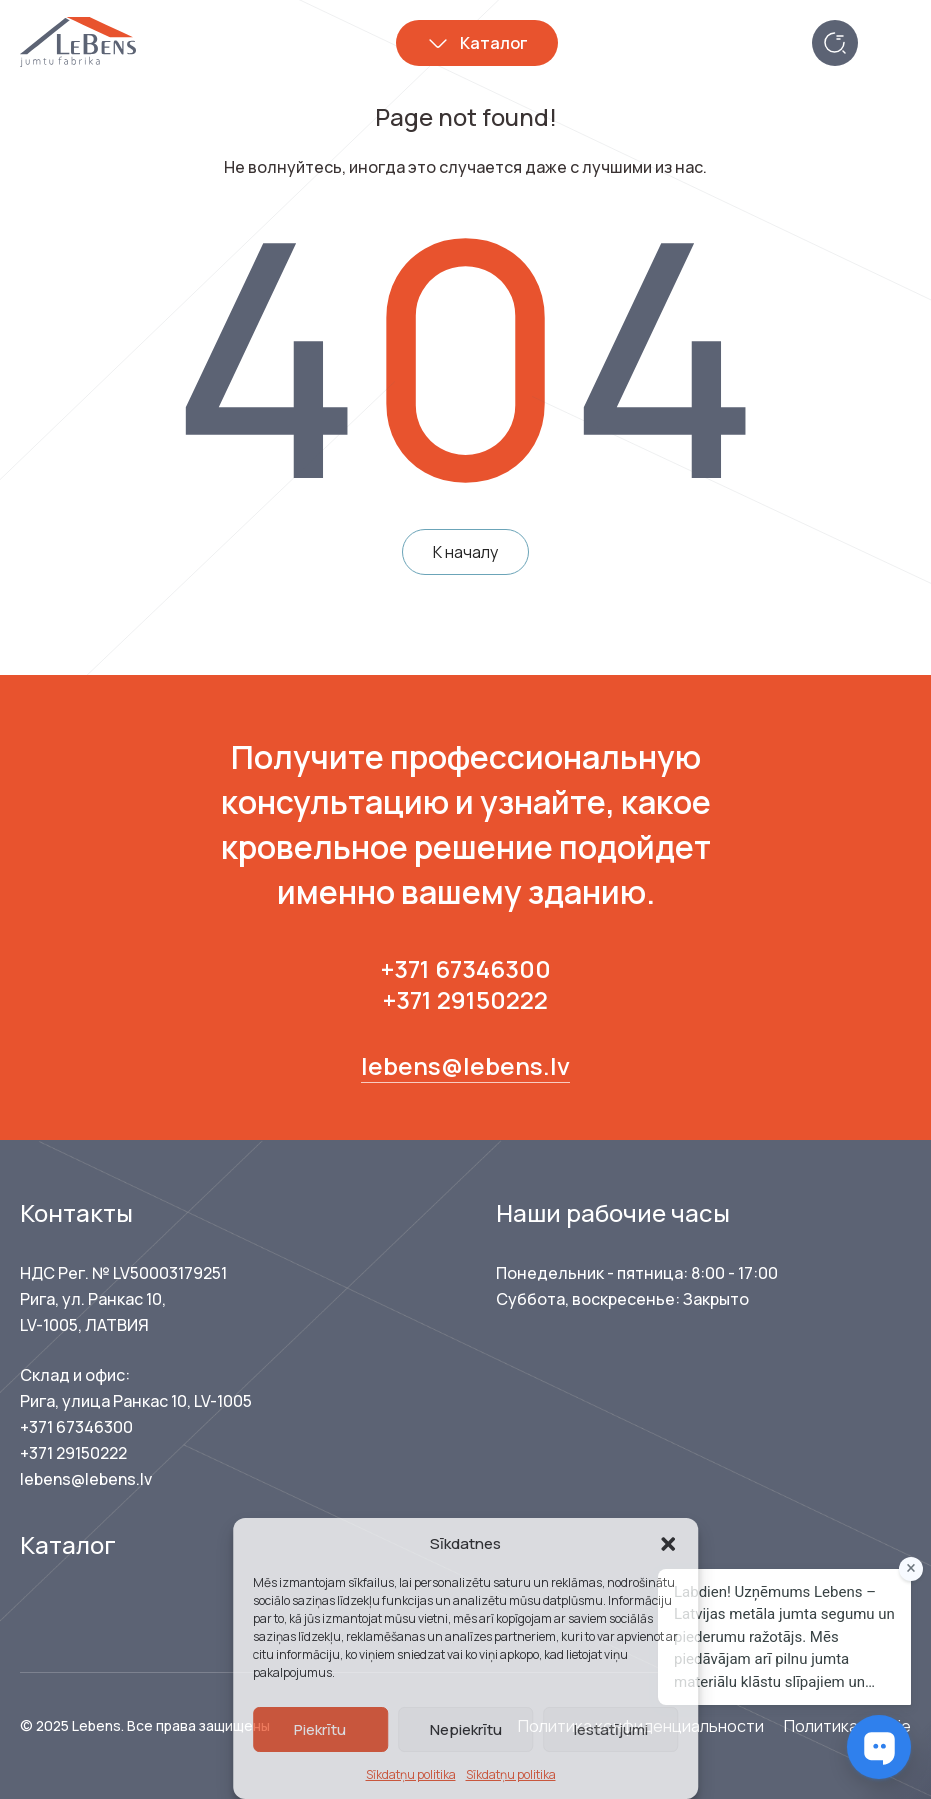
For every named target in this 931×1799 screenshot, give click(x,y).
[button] (668, 1544)
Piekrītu (320, 1729)
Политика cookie (847, 1726)
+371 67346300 (466, 968)
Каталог (494, 43)
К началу (465, 552)
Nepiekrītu (466, 1729)
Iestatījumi (611, 1729)
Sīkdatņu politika (411, 1774)
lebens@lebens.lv (465, 1065)
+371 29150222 (465, 999)
